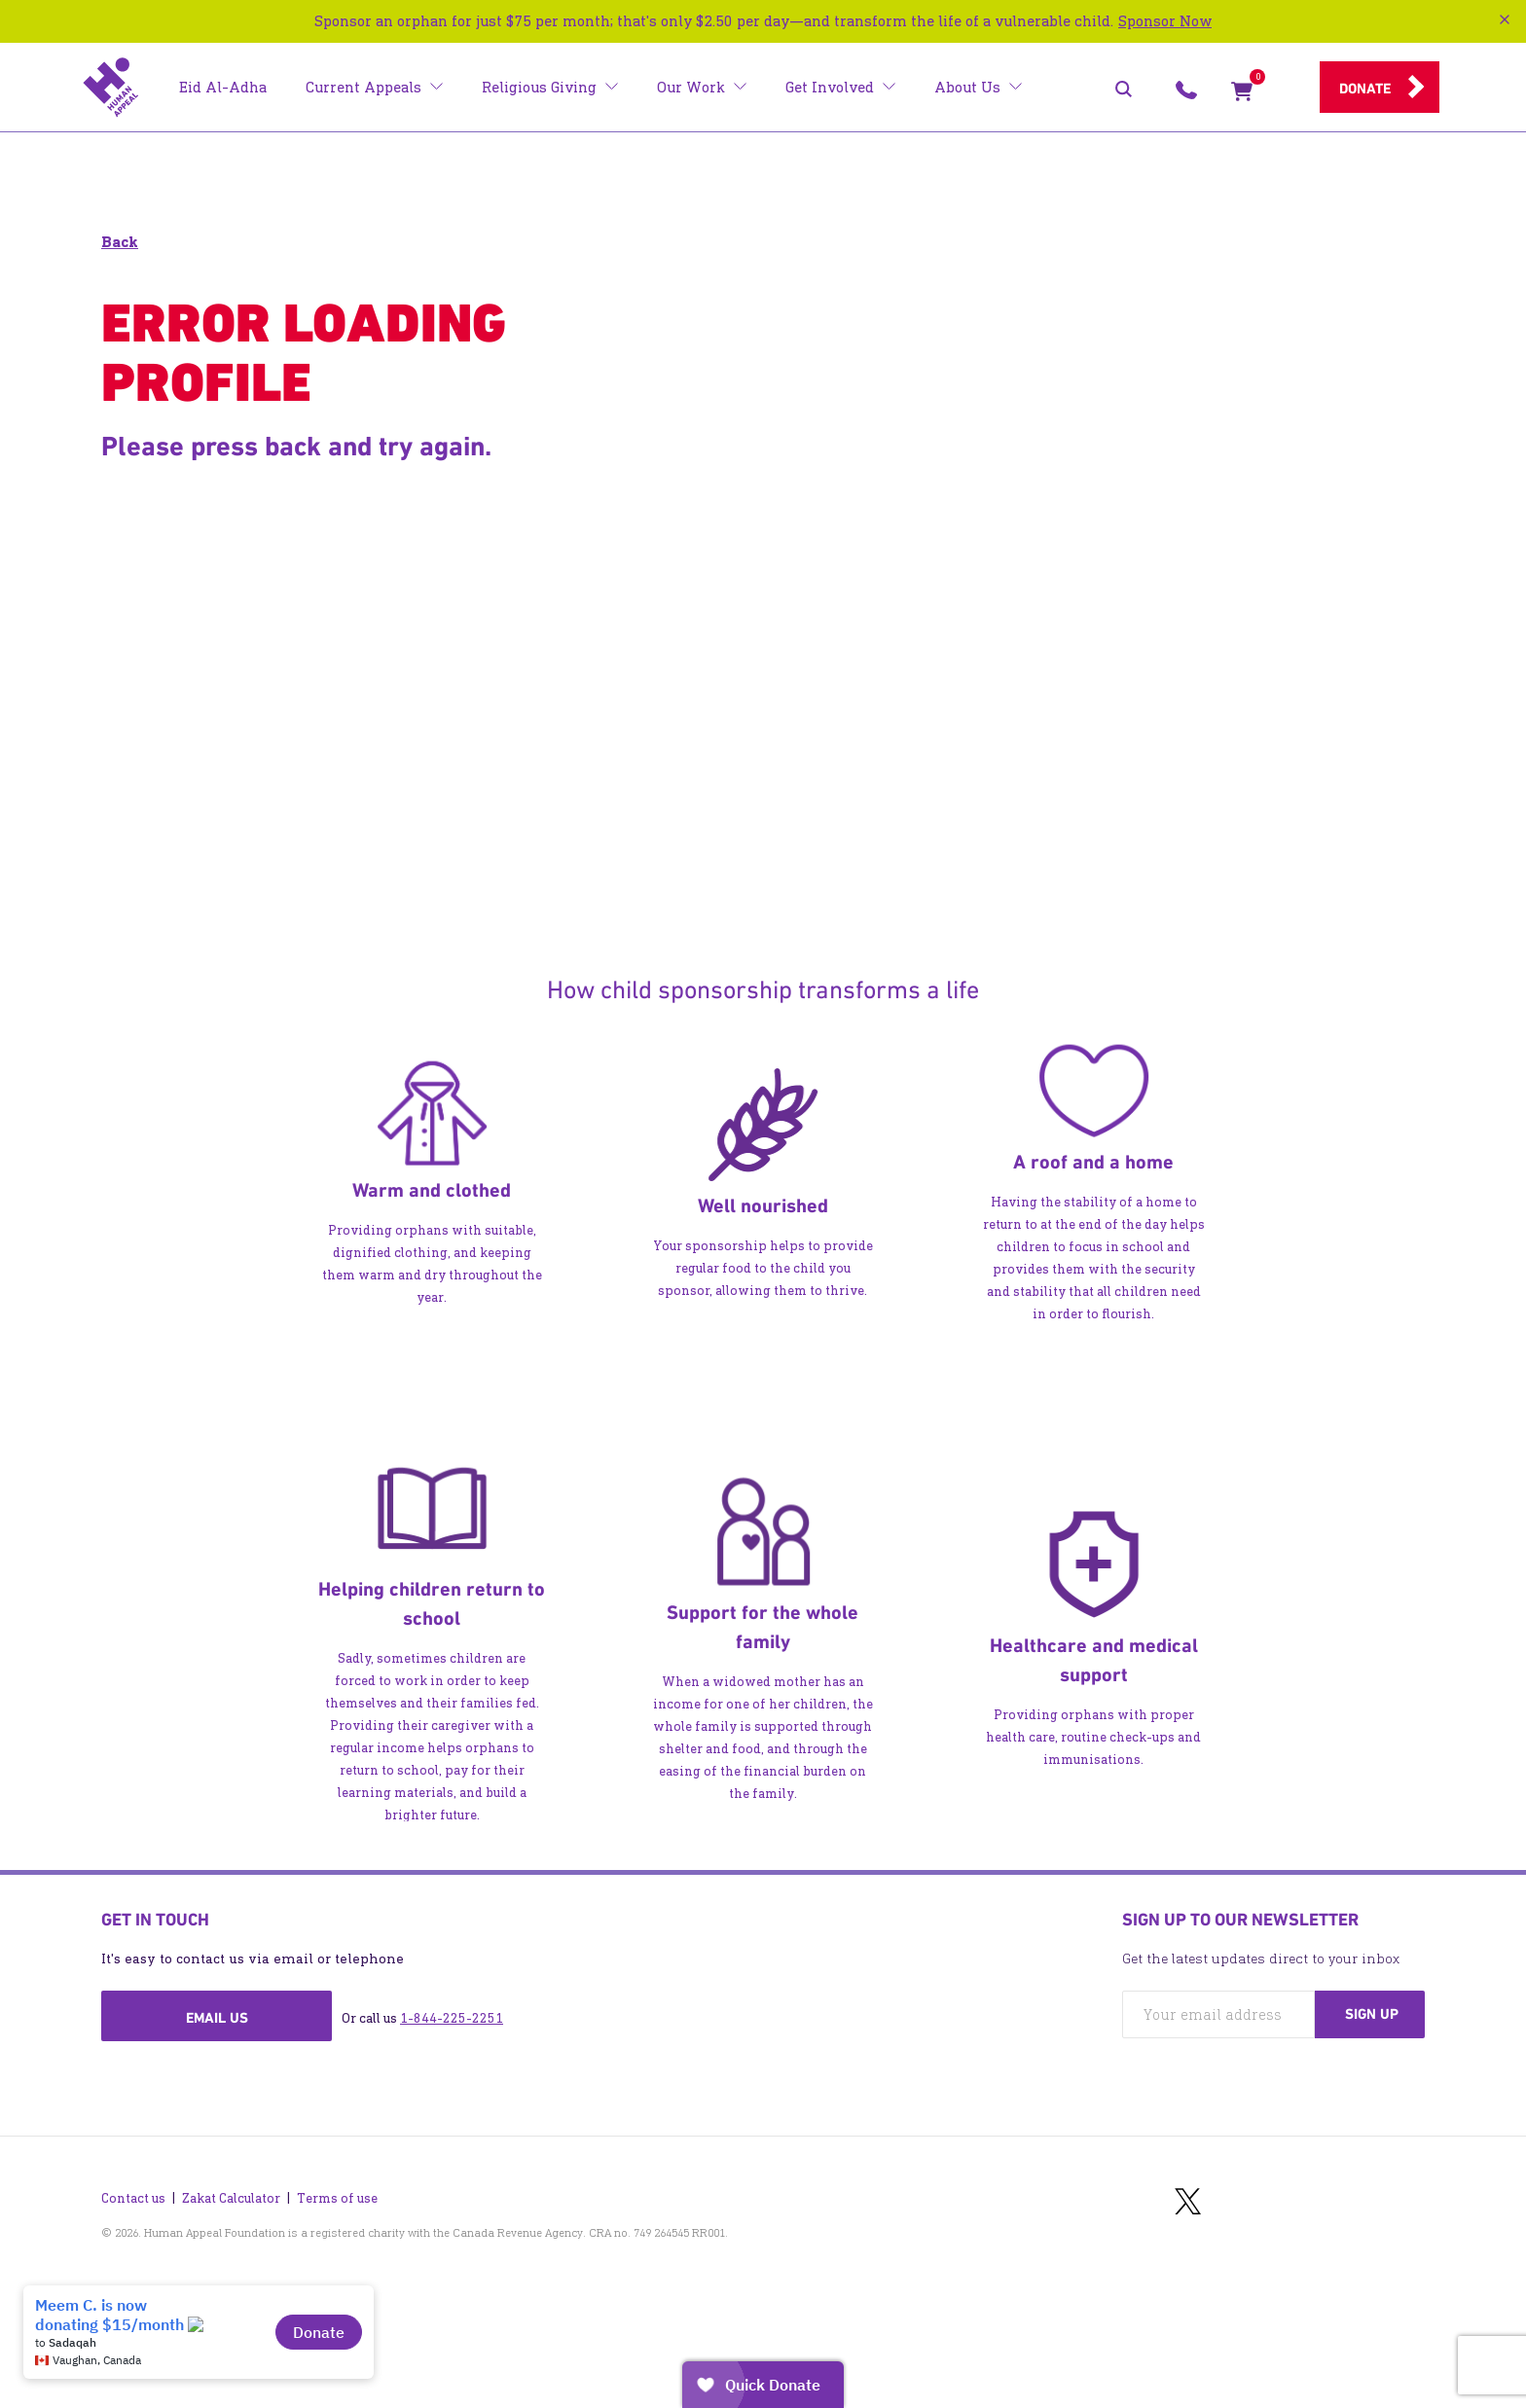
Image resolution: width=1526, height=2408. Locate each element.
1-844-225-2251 (451, 2018)
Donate (1365, 88)
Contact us (133, 2193)
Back (119, 242)
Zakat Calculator (231, 2193)
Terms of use (337, 2193)
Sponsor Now (1165, 21)
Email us (217, 2018)
